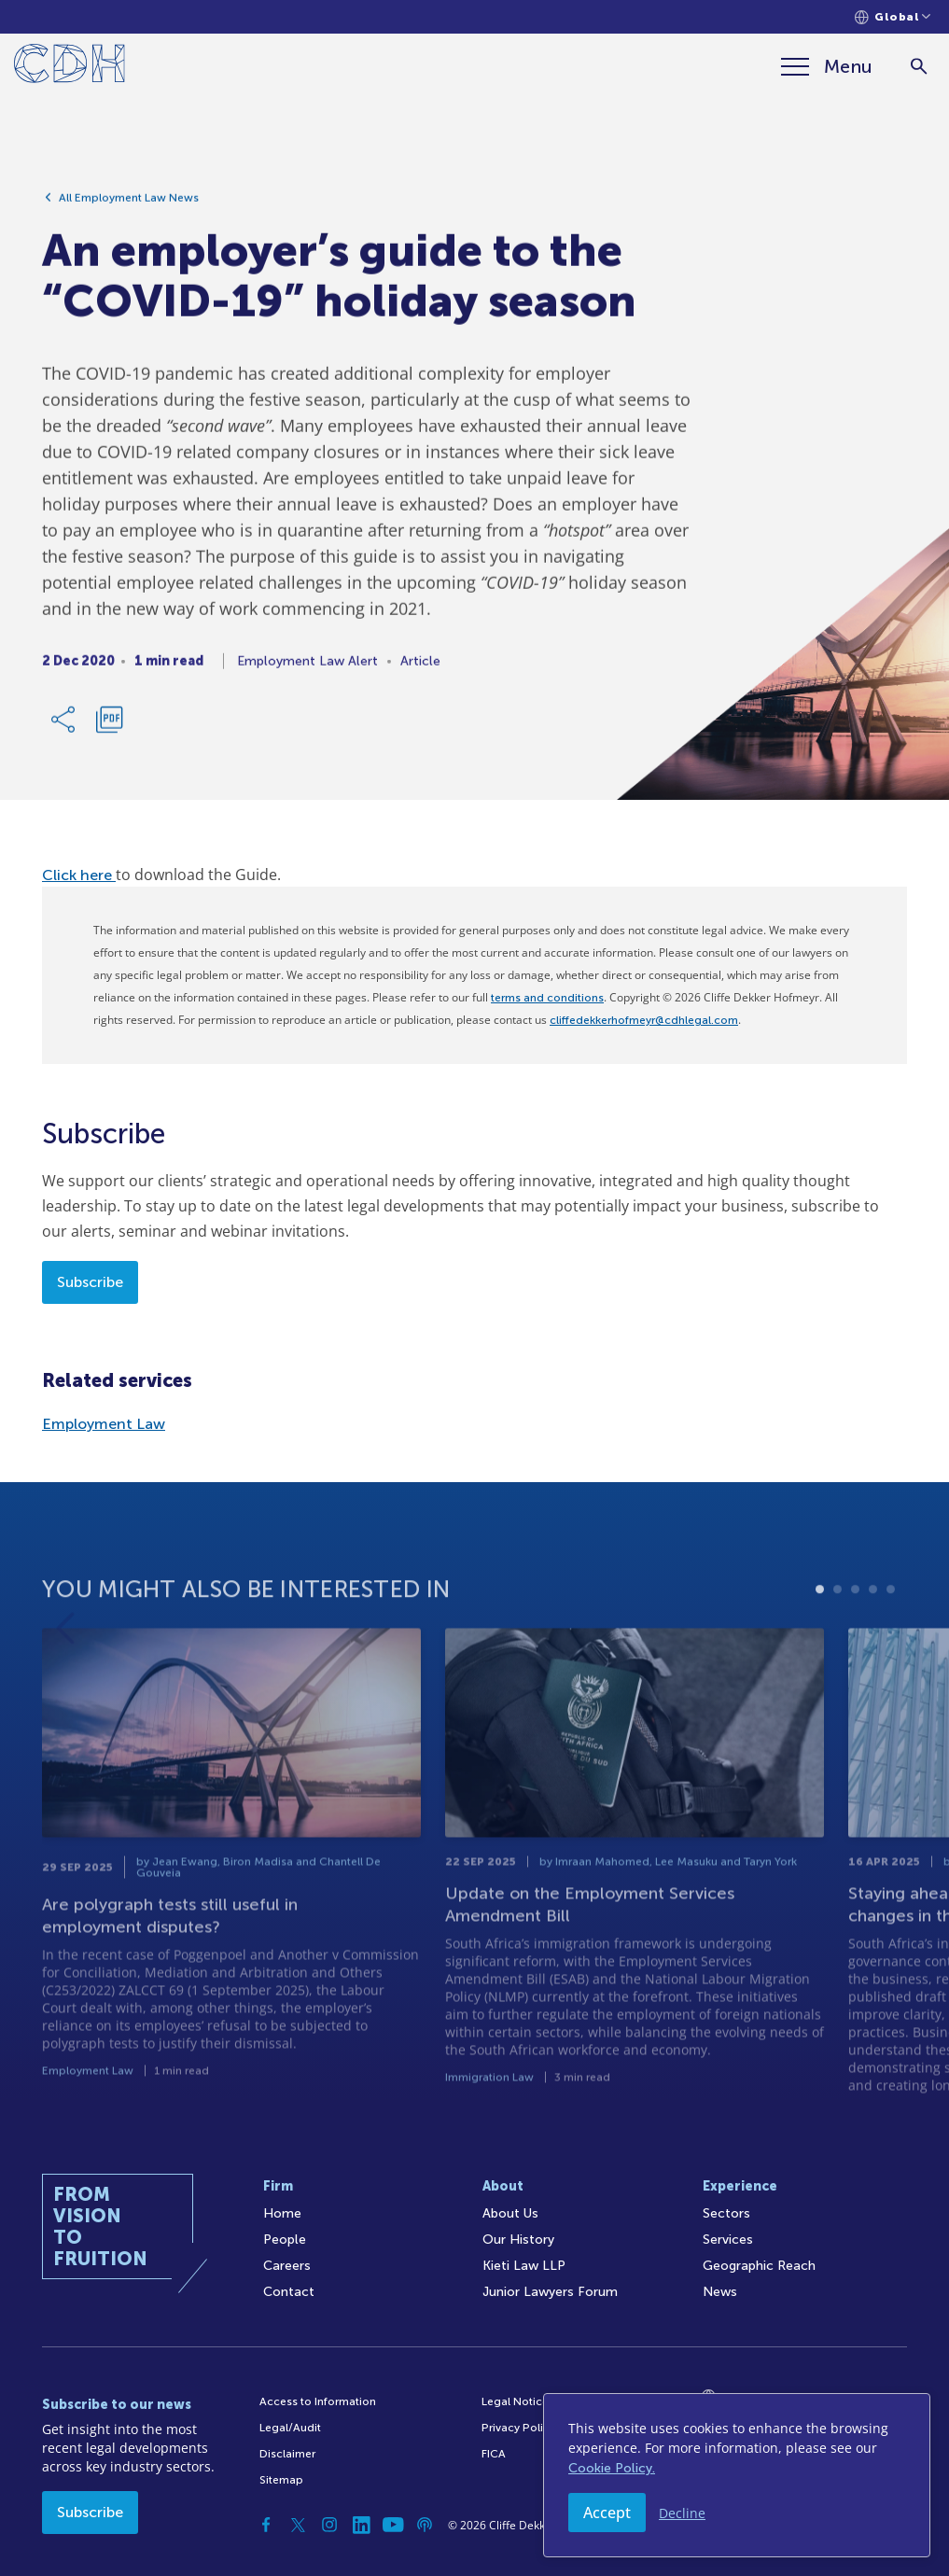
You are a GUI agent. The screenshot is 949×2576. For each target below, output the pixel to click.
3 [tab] (855, 1631)
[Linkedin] (361, 2525)
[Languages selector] (892, 17)
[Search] (918, 66)
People (284, 2239)
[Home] (69, 67)
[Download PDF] (109, 727)
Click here (79, 875)
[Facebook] (266, 2525)
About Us (510, 2213)
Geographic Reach (759, 2266)
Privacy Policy (518, 2427)
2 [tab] (837, 1631)
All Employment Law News (129, 205)
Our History (518, 2239)
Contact (288, 2292)
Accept (607, 2512)
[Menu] (826, 66)
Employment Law (103, 1424)
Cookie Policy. (611, 2468)
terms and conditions (547, 997)
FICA (493, 2453)
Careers (287, 2266)
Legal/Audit (290, 2427)
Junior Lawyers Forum (550, 2292)
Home (282, 2213)
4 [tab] (873, 1631)
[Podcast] (425, 2525)
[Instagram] (329, 2525)
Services (728, 2239)
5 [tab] (890, 1631)
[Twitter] (298, 2525)
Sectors (726, 2213)
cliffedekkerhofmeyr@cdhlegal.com (644, 1020)
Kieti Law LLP (523, 2266)
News (720, 2292)
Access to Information (317, 2401)
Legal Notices (517, 2401)
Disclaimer (287, 2453)
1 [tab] (820, 1631)
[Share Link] (64, 727)
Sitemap (281, 2479)
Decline (682, 2513)
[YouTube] (393, 2525)
